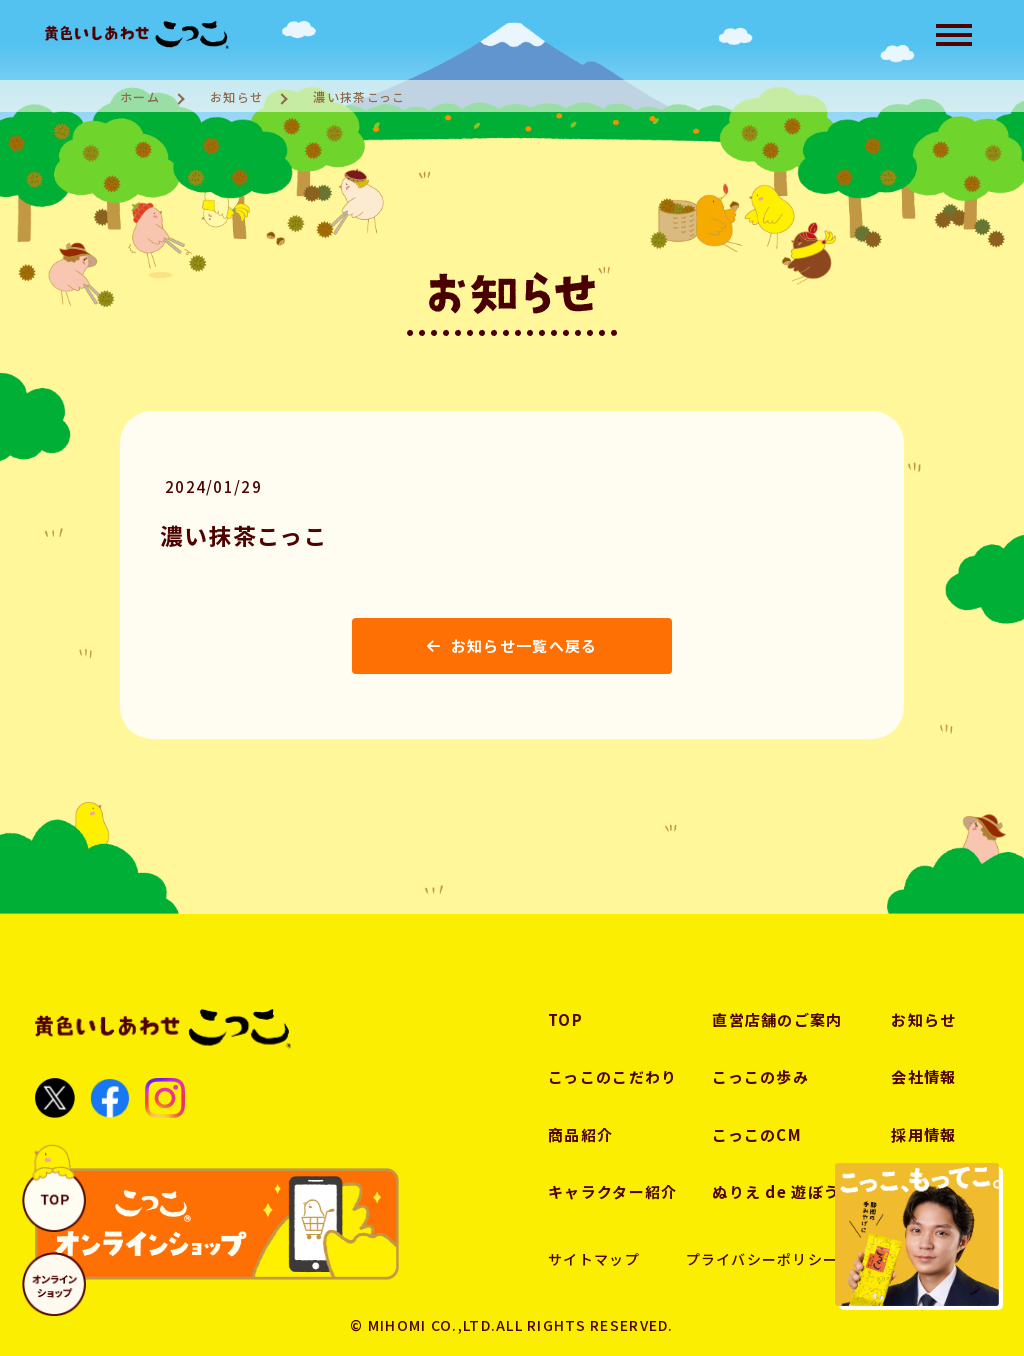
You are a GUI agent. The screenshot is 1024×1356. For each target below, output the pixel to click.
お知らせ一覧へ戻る (512, 645)
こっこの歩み (760, 1076)
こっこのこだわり (612, 1076)
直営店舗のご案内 (777, 1019)
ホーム (140, 96)
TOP (565, 1019)
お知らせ (236, 96)
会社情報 (923, 1076)
